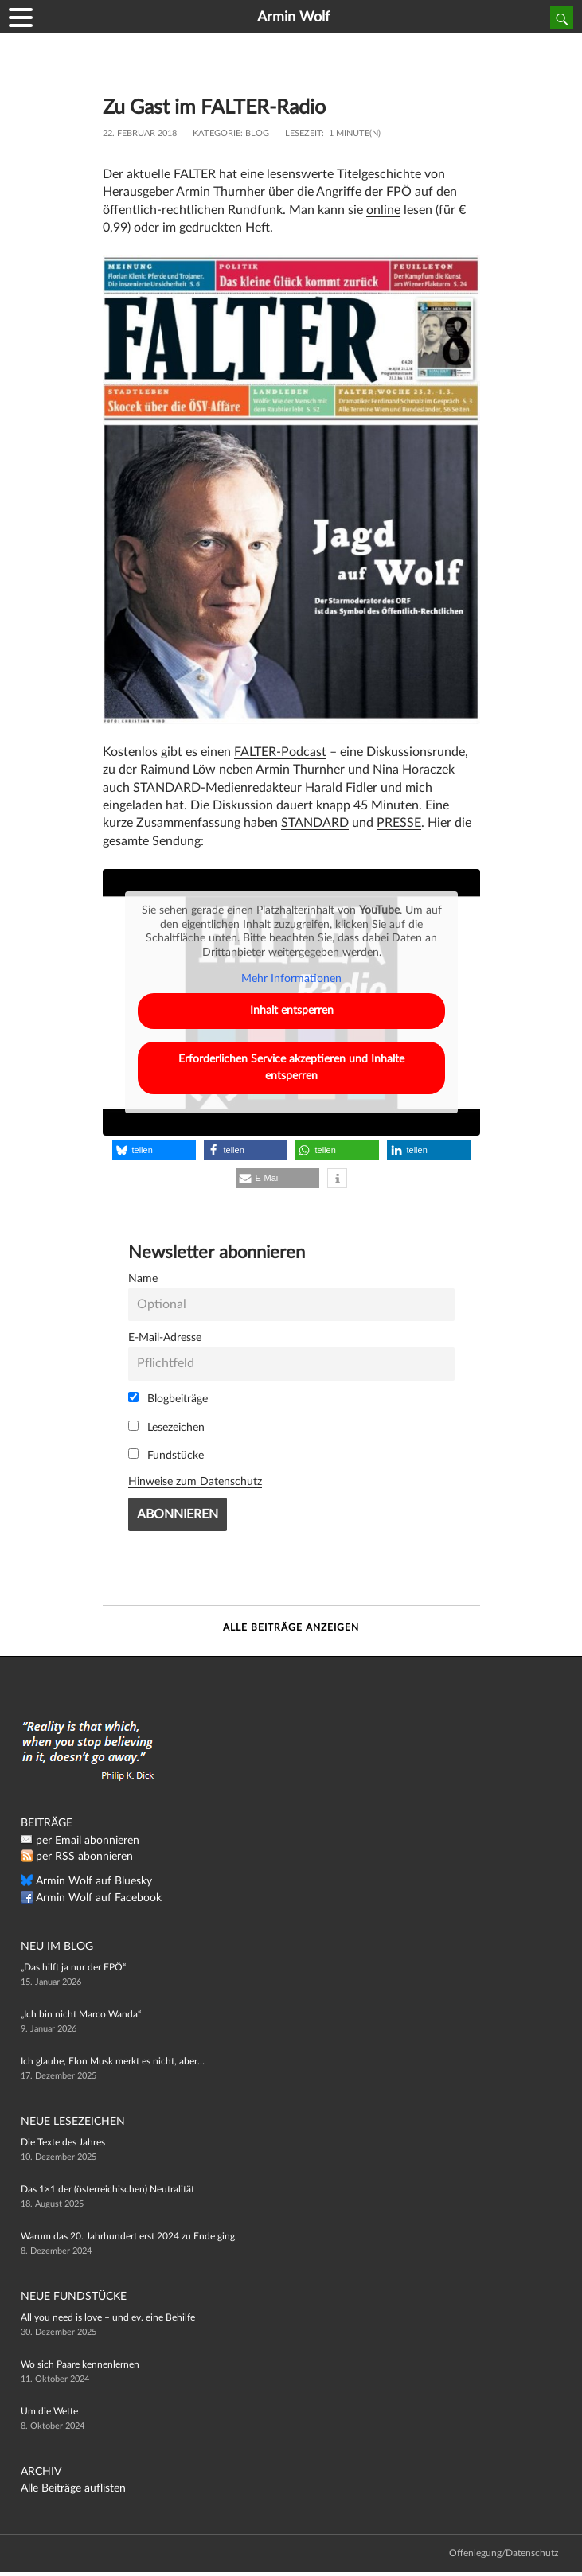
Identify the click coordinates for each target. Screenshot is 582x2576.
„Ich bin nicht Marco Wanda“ (81, 2014)
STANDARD (315, 822)
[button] (154, 1150)
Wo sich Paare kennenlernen (80, 2364)
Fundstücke (166, 1454)
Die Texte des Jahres (63, 2142)
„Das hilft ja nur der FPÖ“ (73, 1967)
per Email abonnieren (87, 1840)
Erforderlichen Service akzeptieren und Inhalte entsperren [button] (291, 1067)
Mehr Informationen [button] (291, 979)
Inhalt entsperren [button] (291, 1010)
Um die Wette (49, 2411)
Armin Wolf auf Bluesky (94, 1881)
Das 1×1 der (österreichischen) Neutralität (107, 2189)
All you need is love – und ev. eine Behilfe (108, 2317)
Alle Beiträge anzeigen (291, 1627)
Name (143, 1278)
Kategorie (216, 133)
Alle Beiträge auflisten (73, 2488)
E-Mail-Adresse (164, 1337)
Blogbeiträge (168, 1398)
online (383, 210)
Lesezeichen (166, 1427)
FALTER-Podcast (280, 752)
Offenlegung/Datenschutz (503, 2553)
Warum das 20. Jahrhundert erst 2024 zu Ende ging (128, 2236)
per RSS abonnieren (84, 1856)
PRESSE (399, 822)
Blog (257, 133)
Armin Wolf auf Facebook (99, 1898)
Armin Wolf (293, 17)
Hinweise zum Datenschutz (195, 1481)
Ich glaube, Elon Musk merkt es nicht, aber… (113, 2061)
